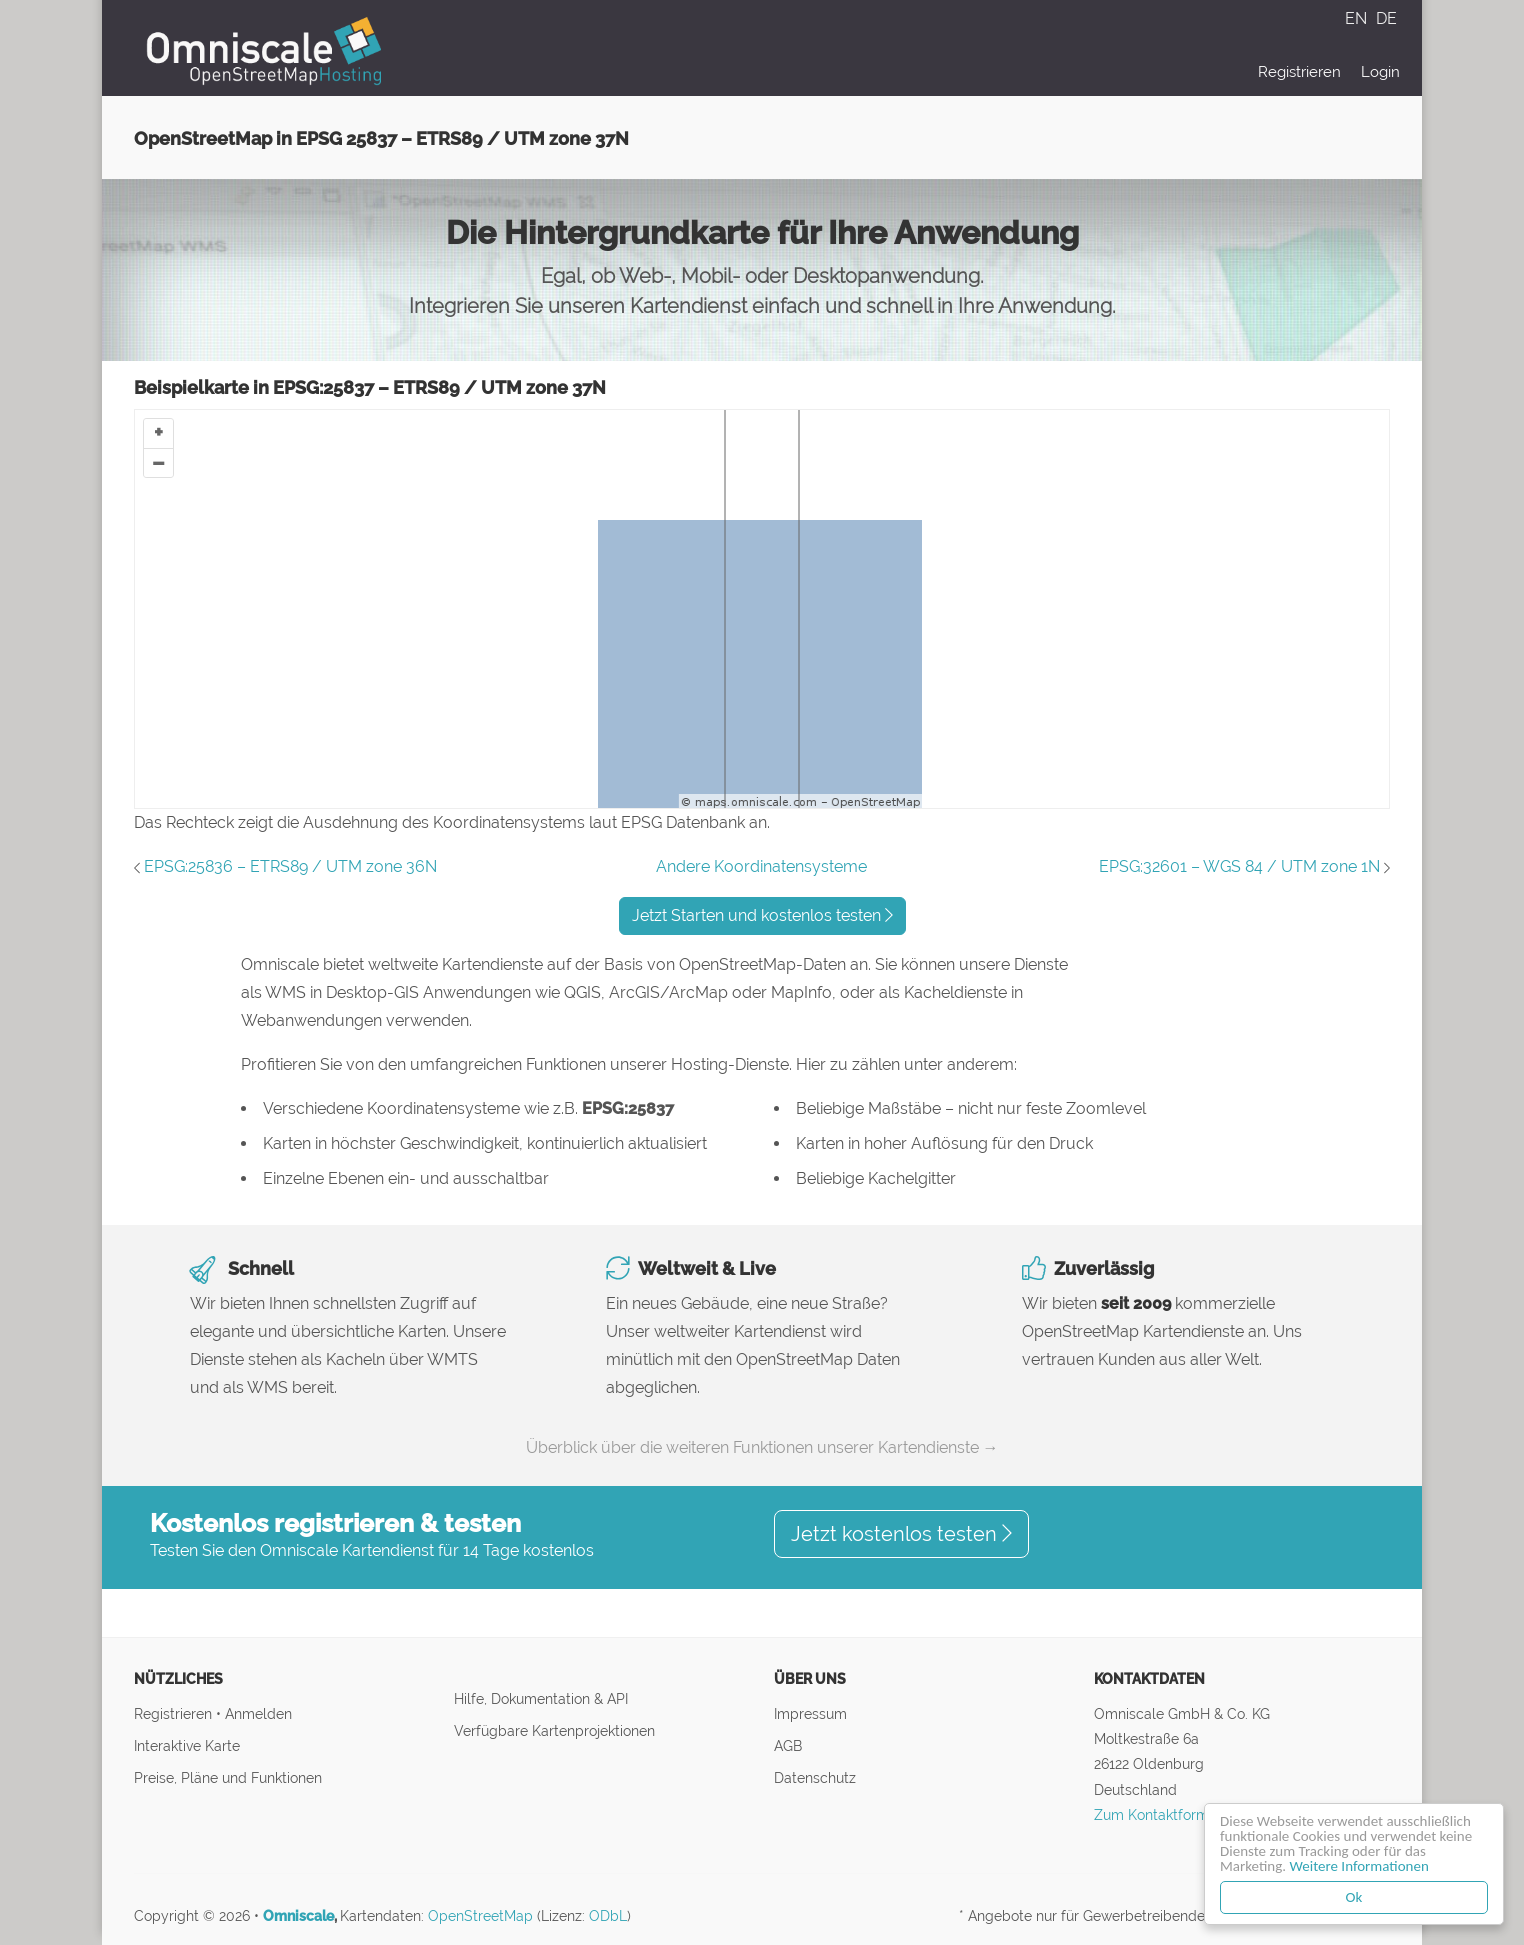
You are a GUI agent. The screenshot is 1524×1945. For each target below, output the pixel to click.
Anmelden (258, 1713)
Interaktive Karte (187, 1745)
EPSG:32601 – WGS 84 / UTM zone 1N (1239, 866)
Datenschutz (815, 1777)
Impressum (810, 1713)
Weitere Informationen (1359, 1866)
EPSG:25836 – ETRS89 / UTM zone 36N (290, 866)
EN (1358, 18)
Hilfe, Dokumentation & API (541, 1698)
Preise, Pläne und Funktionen (228, 1777)
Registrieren (1299, 72)
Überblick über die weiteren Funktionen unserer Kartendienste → (762, 1447)
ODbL (608, 1916)
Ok (1354, 1897)
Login (1380, 72)
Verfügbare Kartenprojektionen (554, 1730)
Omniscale (298, 1916)
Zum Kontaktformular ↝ (1172, 1814)
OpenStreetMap (480, 1916)
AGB (788, 1745)
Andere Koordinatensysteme (761, 866)
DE (1386, 18)
